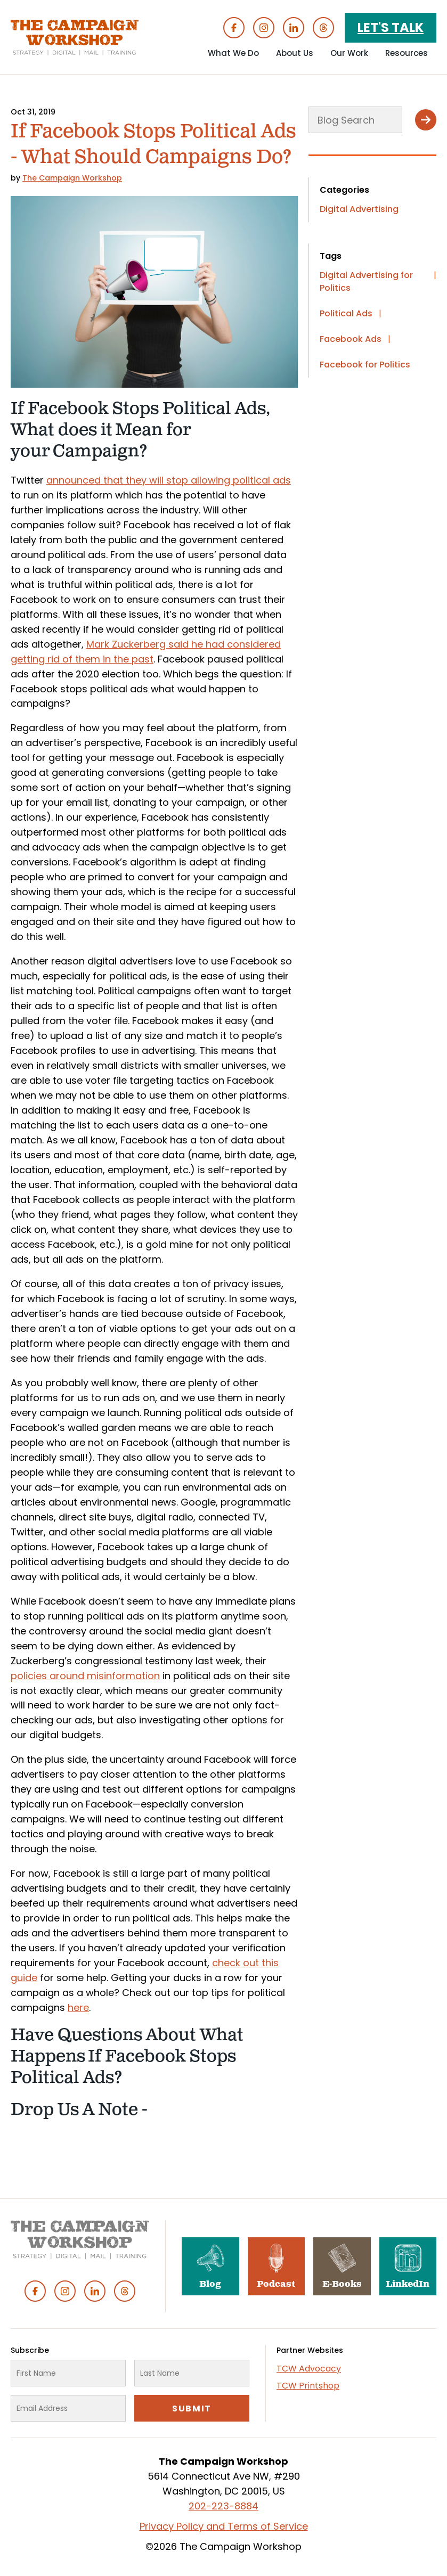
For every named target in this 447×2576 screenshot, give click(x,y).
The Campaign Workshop (72, 178)
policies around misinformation (85, 1675)
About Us (294, 53)
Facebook (233, 27)
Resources (406, 53)
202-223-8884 (223, 2506)
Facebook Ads (350, 339)
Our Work (349, 53)
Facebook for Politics (365, 364)
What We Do (233, 53)
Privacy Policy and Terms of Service (224, 2526)
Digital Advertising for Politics (366, 281)
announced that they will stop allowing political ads (168, 480)
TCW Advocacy (309, 2368)
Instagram (263, 27)
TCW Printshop (308, 2385)
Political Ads (346, 313)
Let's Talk (390, 27)
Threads (323, 27)
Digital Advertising (359, 209)
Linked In (293, 27)
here (78, 2007)
